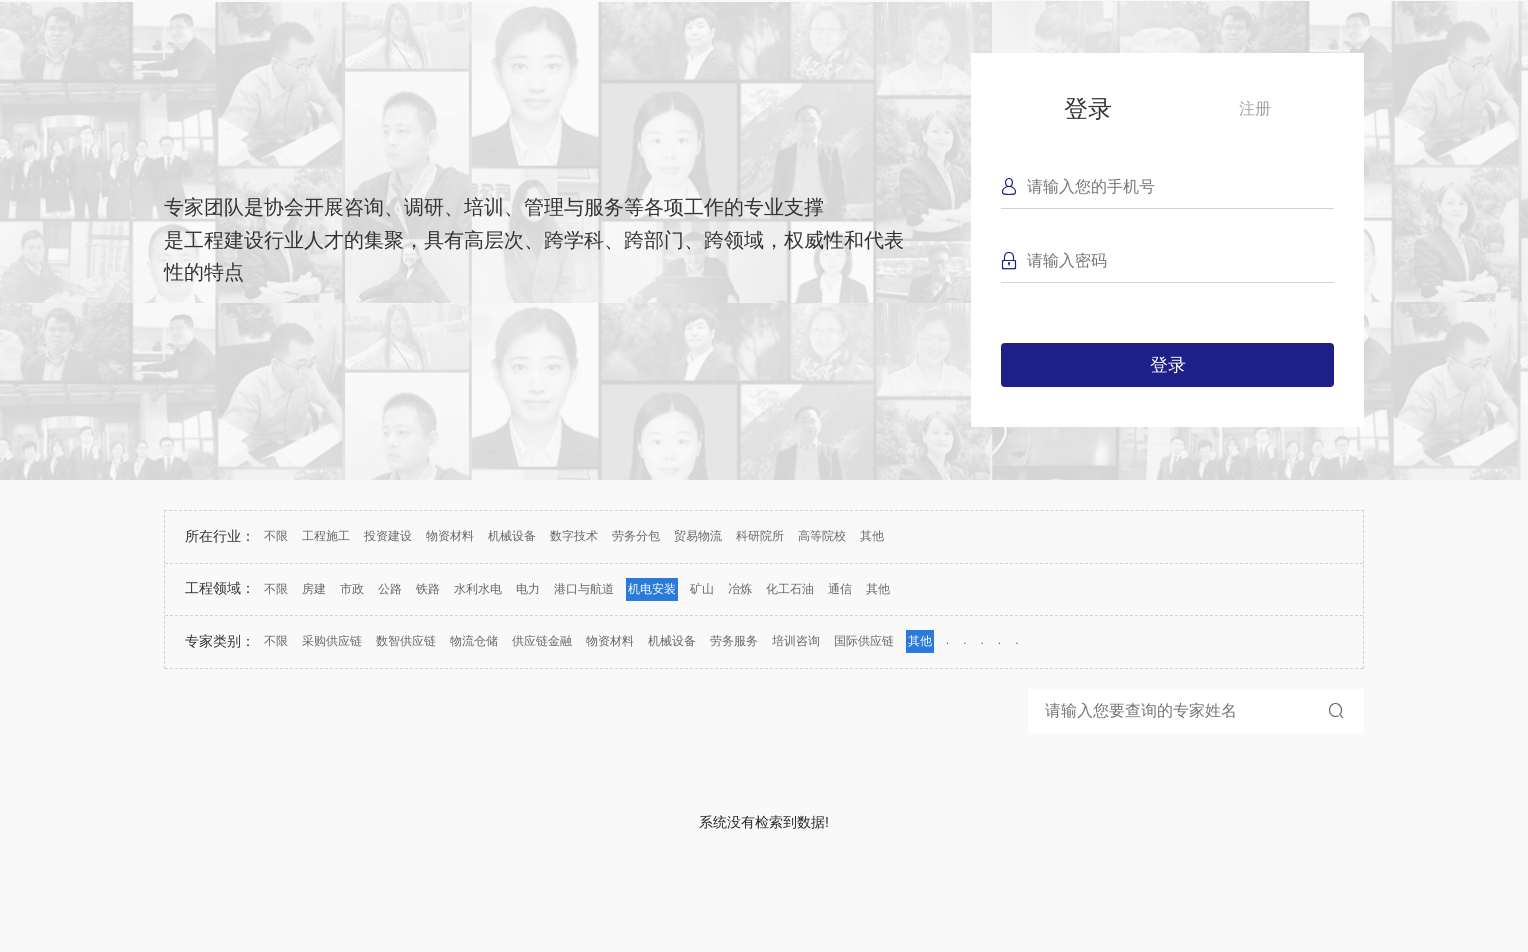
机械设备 (512, 536)
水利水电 (478, 589)
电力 (528, 589)
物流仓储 (474, 641)
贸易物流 (698, 536)
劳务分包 (636, 536)
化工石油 (790, 589)
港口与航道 (584, 589)
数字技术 (574, 536)
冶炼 (740, 589)
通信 (840, 589)
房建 (314, 589)
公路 (390, 589)
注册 (1255, 108)
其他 (872, 536)
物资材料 (450, 536)
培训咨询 (796, 641)
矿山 (702, 589)
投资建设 (388, 536)
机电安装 (652, 589)
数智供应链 (406, 641)
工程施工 (326, 536)
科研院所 (760, 536)
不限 (276, 536)
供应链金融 (542, 641)
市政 (352, 589)
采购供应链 (332, 641)
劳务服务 (734, 641)
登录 (1088, 108)
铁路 (428, 589)
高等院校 (822, 536)
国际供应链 (864, 641)
